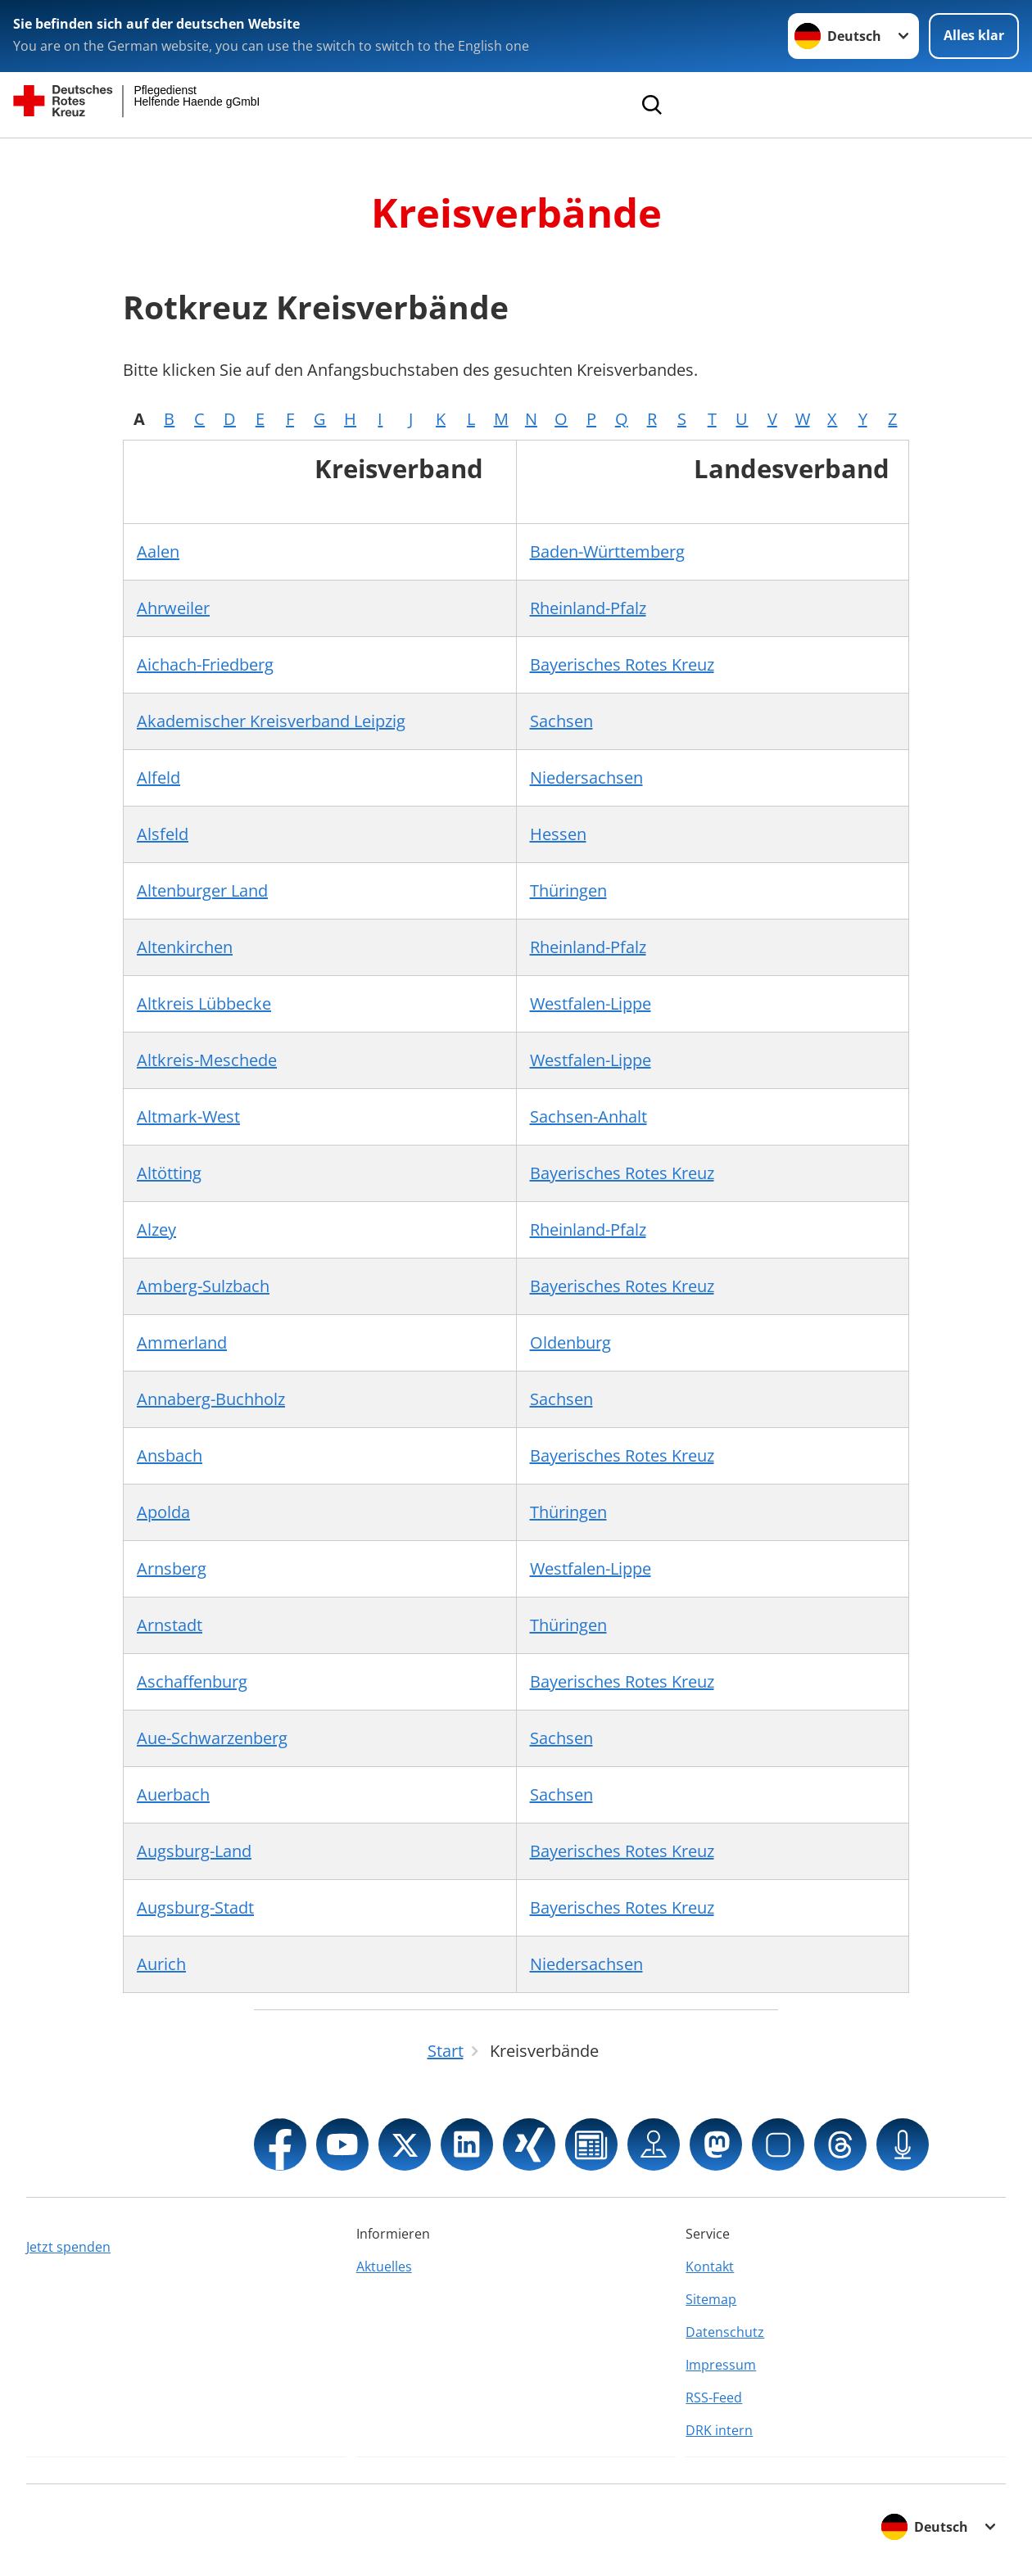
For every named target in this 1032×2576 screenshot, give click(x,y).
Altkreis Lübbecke (204, 1003)
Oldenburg (570, 1342)
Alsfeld (162, 834)
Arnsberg (171, 1568)
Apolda (163, 1512)
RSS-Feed (714, 2397)
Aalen (158, 551)
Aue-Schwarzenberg (212, 1738)
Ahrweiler (173, 608)
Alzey (156, 1229)
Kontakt (710, 2266)
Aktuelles (384, 2266)
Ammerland (182, 1342)
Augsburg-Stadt (195, 1907)
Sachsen (561, 721)
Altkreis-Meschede (207, 1060)
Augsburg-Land (194, 1851)
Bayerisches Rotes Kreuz (622, 664)
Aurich (161, 1964)
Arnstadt (169, 1625)
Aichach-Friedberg (205, 664)
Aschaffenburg (192, 1681)
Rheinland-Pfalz (588, 608)
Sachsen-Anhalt (588, 1116)
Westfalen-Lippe (590, 1003)
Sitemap (711, 2299)
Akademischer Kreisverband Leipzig (271, 721)
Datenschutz (725, 2332)
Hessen (558, 834)
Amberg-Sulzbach (203, 1286)
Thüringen (568, 890)
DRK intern (719, 2430)
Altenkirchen (185, 947)
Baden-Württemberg (607, 551)
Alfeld (158, 777)
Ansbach (169, 1455)
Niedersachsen (586, 777)
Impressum (721, 2365)
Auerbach (173, 1794)
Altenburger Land (202, 890)
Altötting (169, 1173)
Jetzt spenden (68, 2247)
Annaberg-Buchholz (211, 1399)
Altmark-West (188, 1116)
